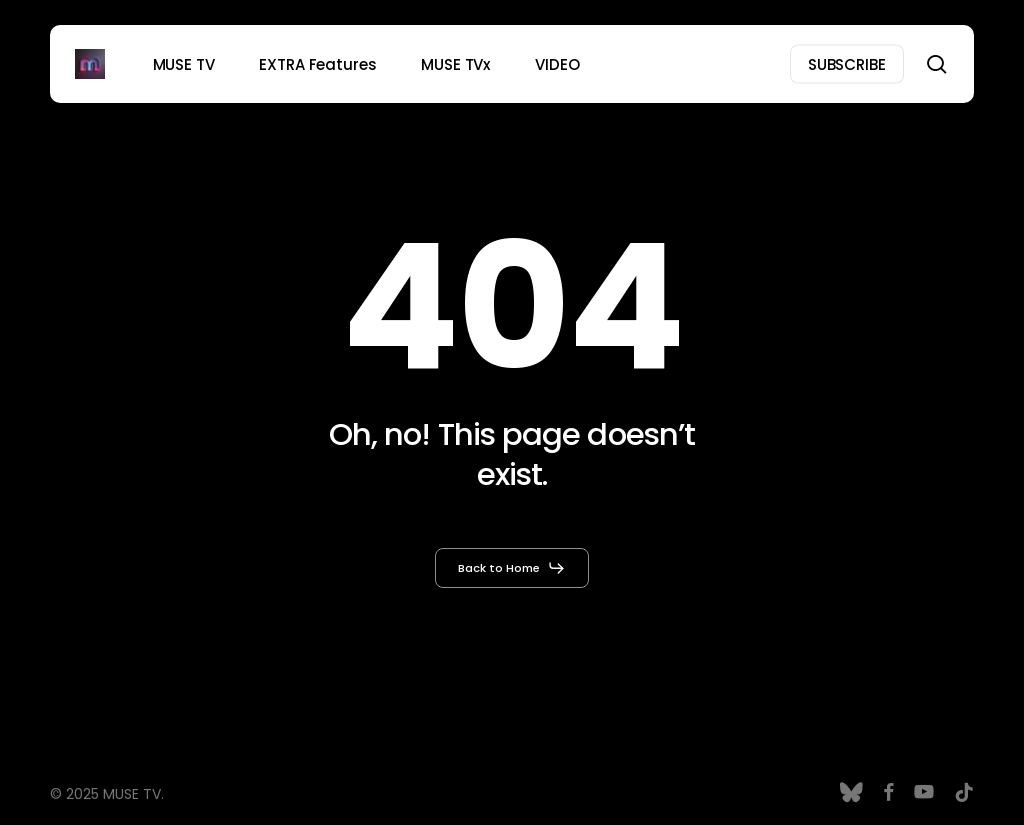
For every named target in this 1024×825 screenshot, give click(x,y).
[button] (512, 568)
